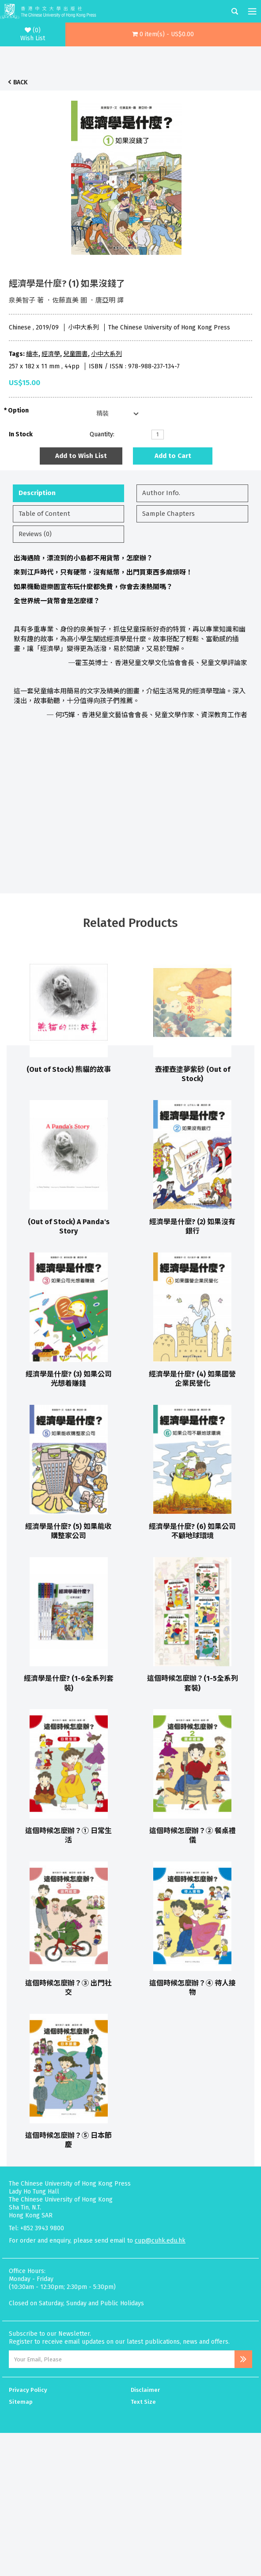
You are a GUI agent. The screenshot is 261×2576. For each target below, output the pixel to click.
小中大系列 (106, 354)
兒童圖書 (75, 354)
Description (37, 493)
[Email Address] (122, 2359)
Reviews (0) (35, 534)
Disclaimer (145, 2390)
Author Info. (161, 493)
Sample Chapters (168, 514)
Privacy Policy (28, 2390)
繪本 (32, 354)
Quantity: (102, 434)
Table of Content (44, 514)
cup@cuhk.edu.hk (160, 2240)
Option (18, 410)
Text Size (143, 2401)
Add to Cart (173, 456)
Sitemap (21, 2401)
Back (20, 82)
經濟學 (51, 354)
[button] (163, 34)
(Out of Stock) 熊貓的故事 (68, 1069)
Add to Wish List (81, 456)
